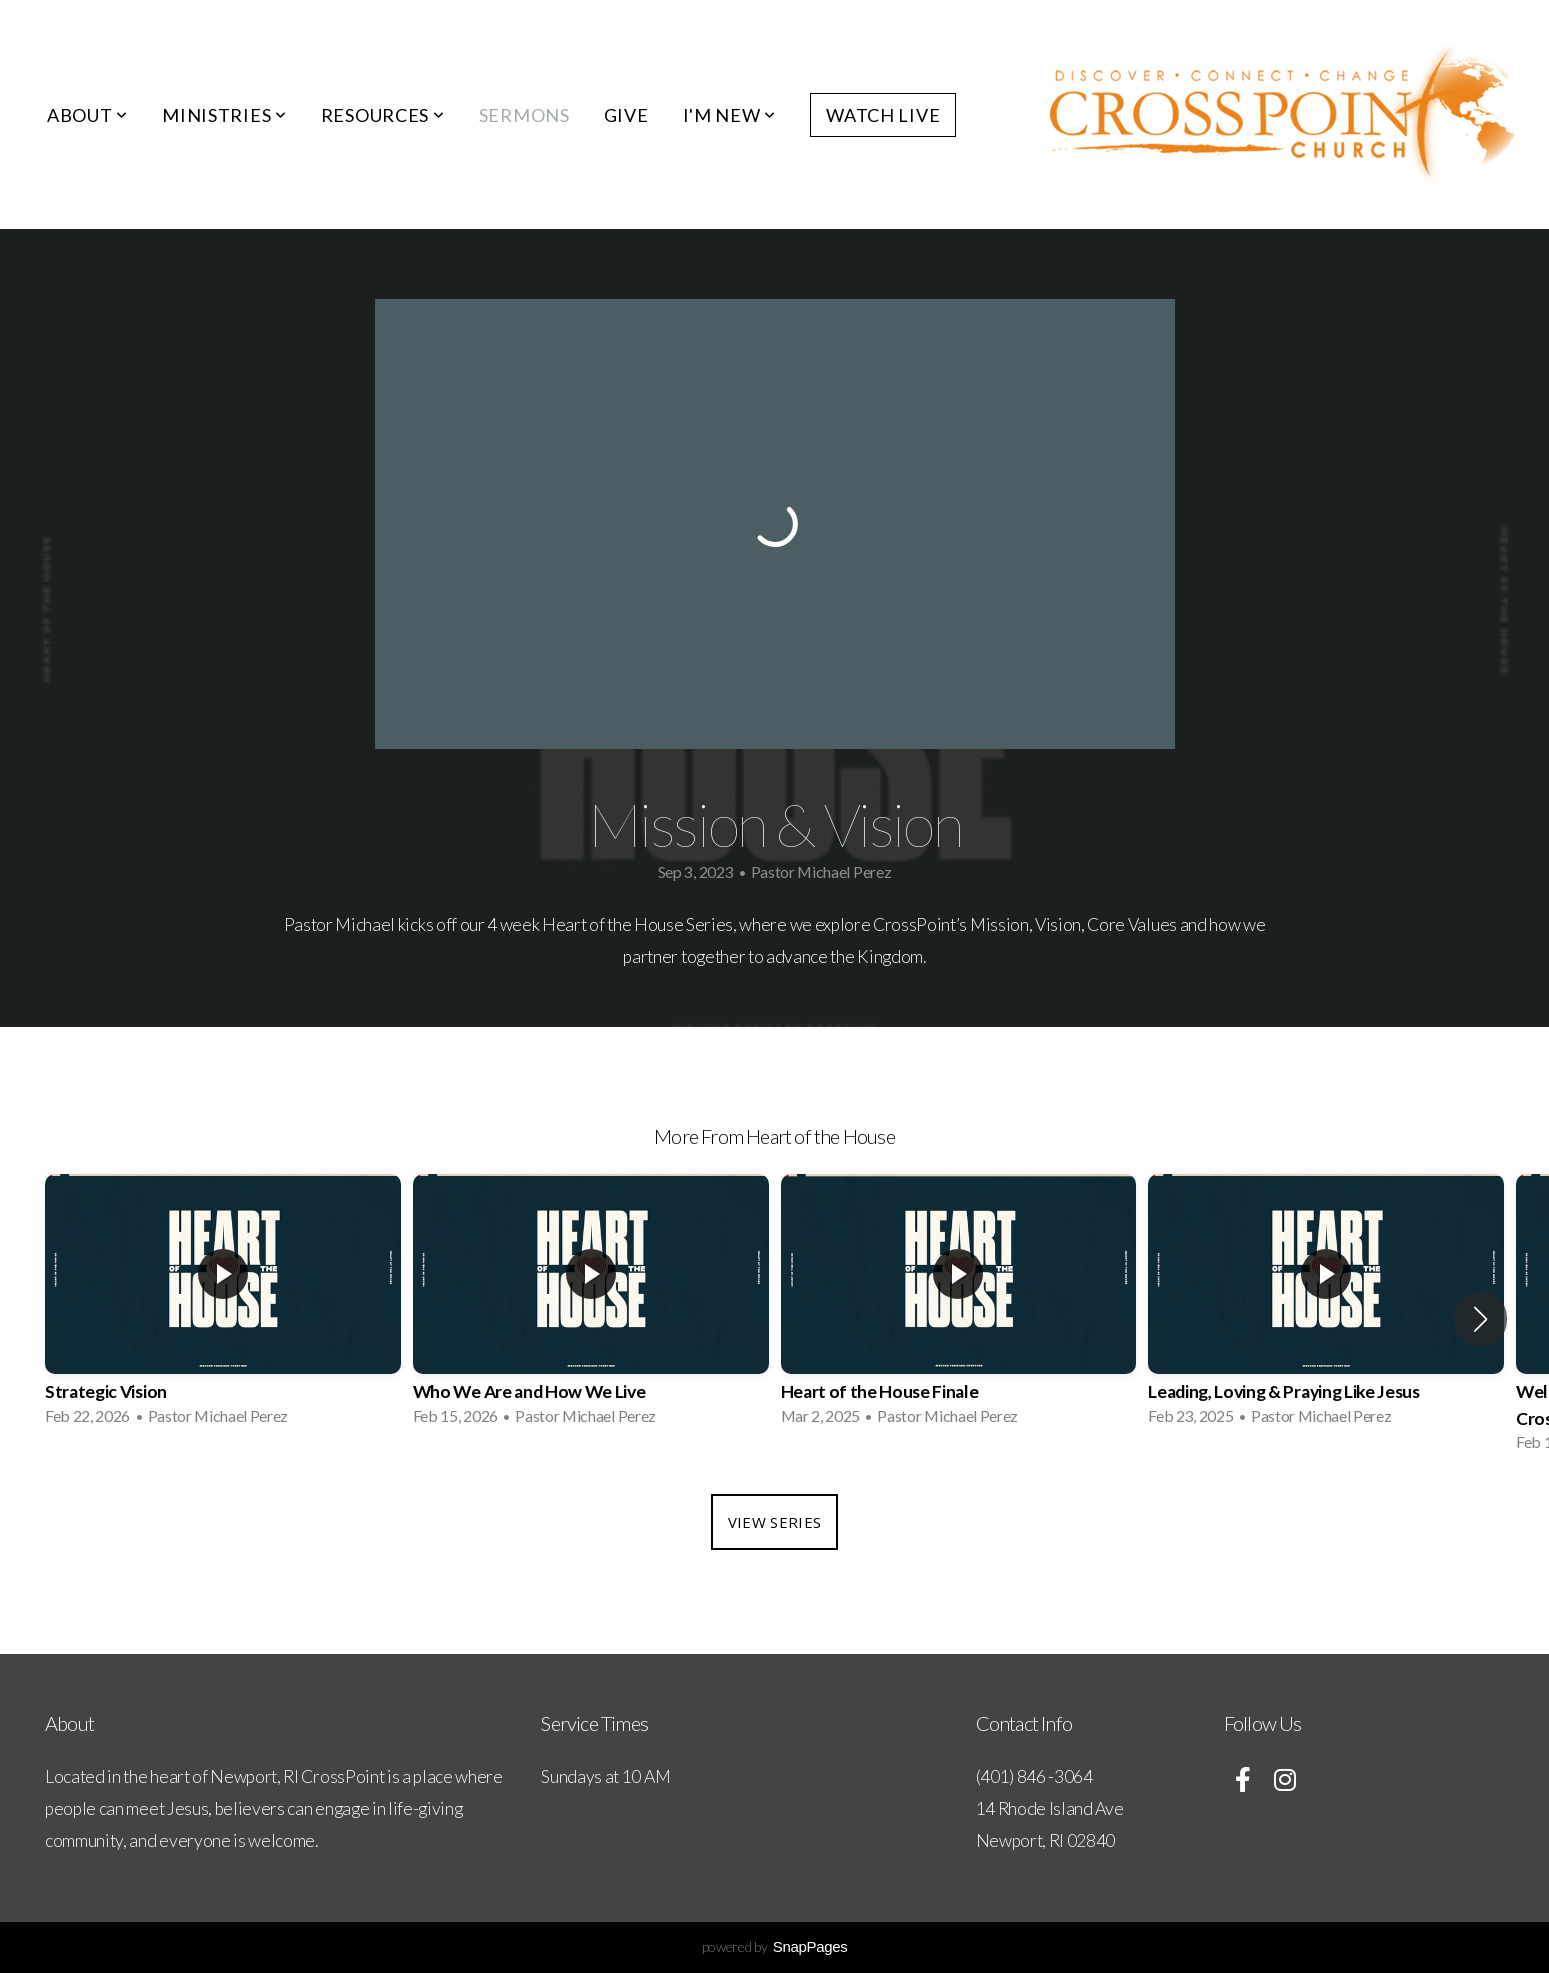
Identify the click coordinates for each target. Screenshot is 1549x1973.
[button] (1480, 1319)
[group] (223, 1306)
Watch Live (883, 115)
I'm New (730, 115)
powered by (775, 1946)
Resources (383, 115)
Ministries (224, 115)
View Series (774, 1522)
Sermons (524, 115)
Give (626, 115)
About (87, 115)
